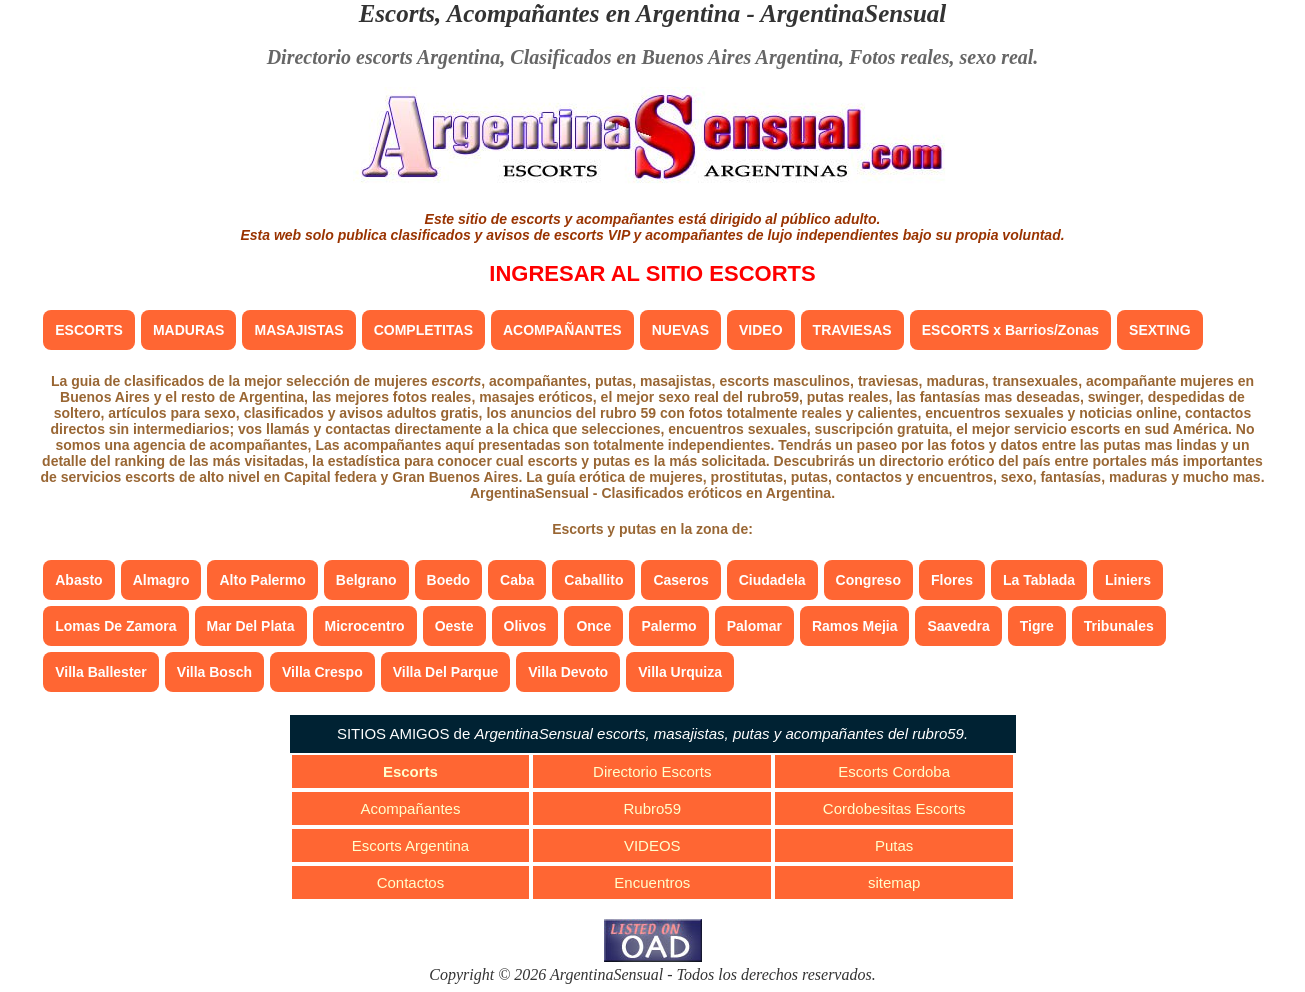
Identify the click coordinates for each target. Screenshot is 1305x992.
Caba (517, 580)
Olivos (525, 626)
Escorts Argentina (411, 845)
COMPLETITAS (423, 330)
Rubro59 (653, 808)
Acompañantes (410, 808)
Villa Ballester (101, 672)
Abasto (78, 580)
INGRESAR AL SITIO (652, 273)
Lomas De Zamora (115, 626)
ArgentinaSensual (853, 13)
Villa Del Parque (446, 672)
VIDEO (761, 330)
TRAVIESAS (852, 330)
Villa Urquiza (680, 672)
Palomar (754, 626)
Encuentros (652, 882)
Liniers (1128, 580)
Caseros (680, 580)
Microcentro (365, 626)
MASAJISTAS (298, 330)
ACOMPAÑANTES (562, 330)
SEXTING (1159, 330)
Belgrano (366, 580)
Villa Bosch (214, 672)
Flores (952, 580)
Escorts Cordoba (894, 771)
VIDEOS (652, 845)
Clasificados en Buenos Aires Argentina (674, 57)
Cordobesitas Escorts (894, 808)
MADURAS (189, 330)
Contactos (411, 882)
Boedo (449, 580)
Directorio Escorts (652, 771)
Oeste (454, 626)
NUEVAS (680, 330)
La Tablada (1039, 580)
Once (593, 626)
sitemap (894, 882)
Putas (894, 845)
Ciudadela (772, 580)
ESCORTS (89, 330)
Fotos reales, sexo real (941, 57)
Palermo (668, 626)
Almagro (161, 580)
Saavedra (958, 626)
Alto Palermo (262, 580)
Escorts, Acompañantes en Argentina (550, 13)
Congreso (868, 580)
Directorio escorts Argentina (384, 57)
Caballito (593, 580)
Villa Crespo (322, 672)
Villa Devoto (568, 672)
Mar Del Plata (251, 626)
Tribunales (1119, 626)
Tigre (1037, 626)
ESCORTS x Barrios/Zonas (1010, 330)
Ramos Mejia (855, 626)
